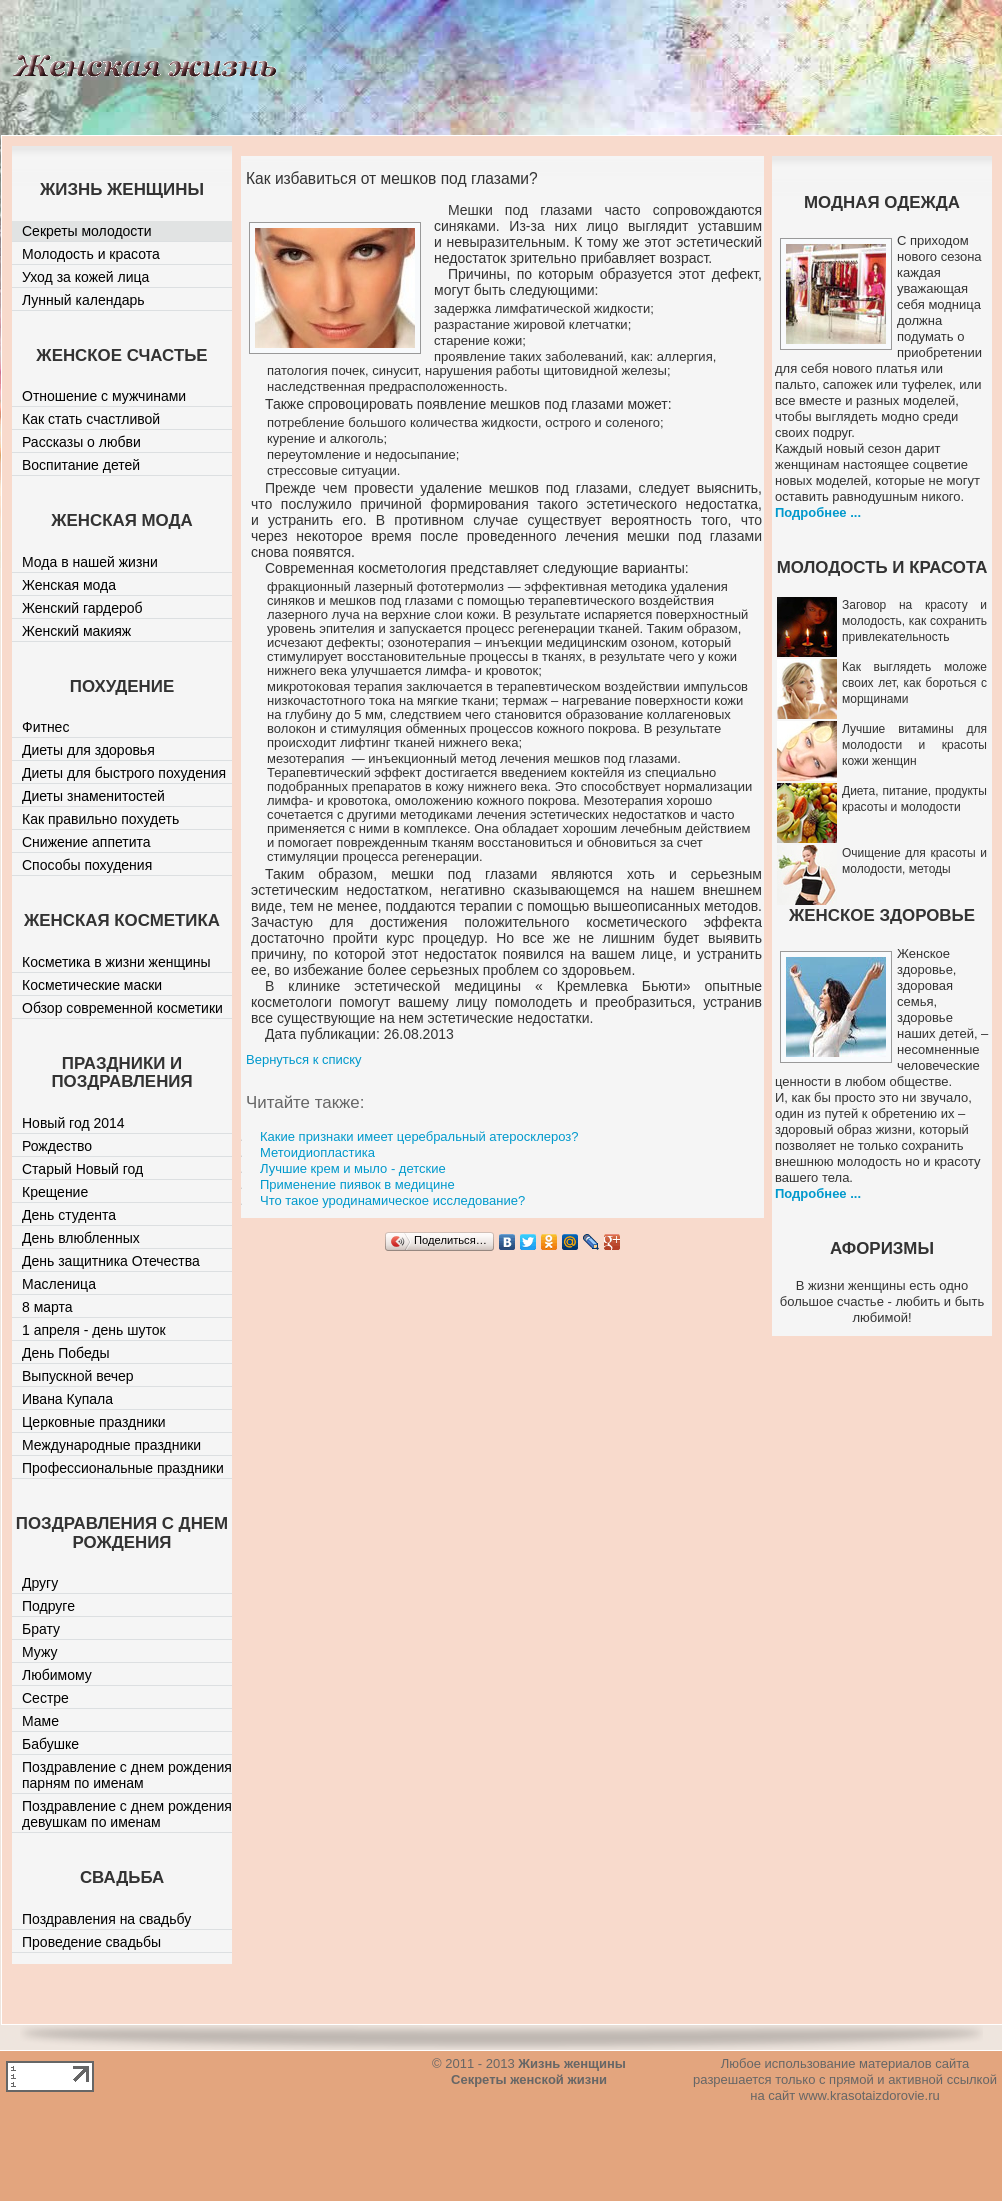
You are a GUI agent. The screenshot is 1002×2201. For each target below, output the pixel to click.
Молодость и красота (91, 254)
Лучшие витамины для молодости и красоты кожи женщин (914, 745)
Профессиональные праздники (123, 1468)
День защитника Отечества (111, 1261)
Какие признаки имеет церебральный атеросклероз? (419, 1136)
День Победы (66, 1353)
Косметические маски (92, 985)
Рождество (57, 1146)
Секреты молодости (87, 231)
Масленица (59, 1284)
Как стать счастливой (91, 419)
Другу (40, 1583)
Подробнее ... (818, 512)
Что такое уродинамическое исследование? (392, 1200)
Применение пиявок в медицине (357, 1184)
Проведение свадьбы (91, 1942)
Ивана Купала (67, 1399)
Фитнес (45, 727)
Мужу (40, 1652)
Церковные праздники (94, 1422)
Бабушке (50, 1744)
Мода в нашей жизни (90, 562)
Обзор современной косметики (122, 1008)
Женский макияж (76, 631)
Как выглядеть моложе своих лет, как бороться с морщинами (914, 683)
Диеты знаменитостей (93, 796)
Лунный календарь (83, 300)
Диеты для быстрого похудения (124, 773)
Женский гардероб (82, 608)
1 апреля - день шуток (94, 1330)
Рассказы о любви (81, 442)
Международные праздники (111, 1445)
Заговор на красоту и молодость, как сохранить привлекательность (914, 621)
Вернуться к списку (304, 1059)
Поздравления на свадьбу (106, 1919)
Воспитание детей (81, 465)
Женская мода (69, 585)
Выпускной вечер (78, 1376)
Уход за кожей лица (85, 277)
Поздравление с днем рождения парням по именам (127, 1775)
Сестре (45, 1698)
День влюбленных (81, 1238)
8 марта (47, 1307)
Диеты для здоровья (88, 750)
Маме (40, 1721)
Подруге (48, 1606)
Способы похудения (87, 865)
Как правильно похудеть (100, 819)
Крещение (55, 1192)
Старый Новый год (82, 1169)
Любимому (57, 1675)
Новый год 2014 (73, 1123)
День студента (69, 1215)
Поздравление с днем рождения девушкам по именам (127, 1814)
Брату (41, 1629)
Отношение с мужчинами (104, 396)
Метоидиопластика (317, 1152)
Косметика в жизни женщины (116, 962)
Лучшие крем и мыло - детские (353, 1168)
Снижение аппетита (86, 842)
